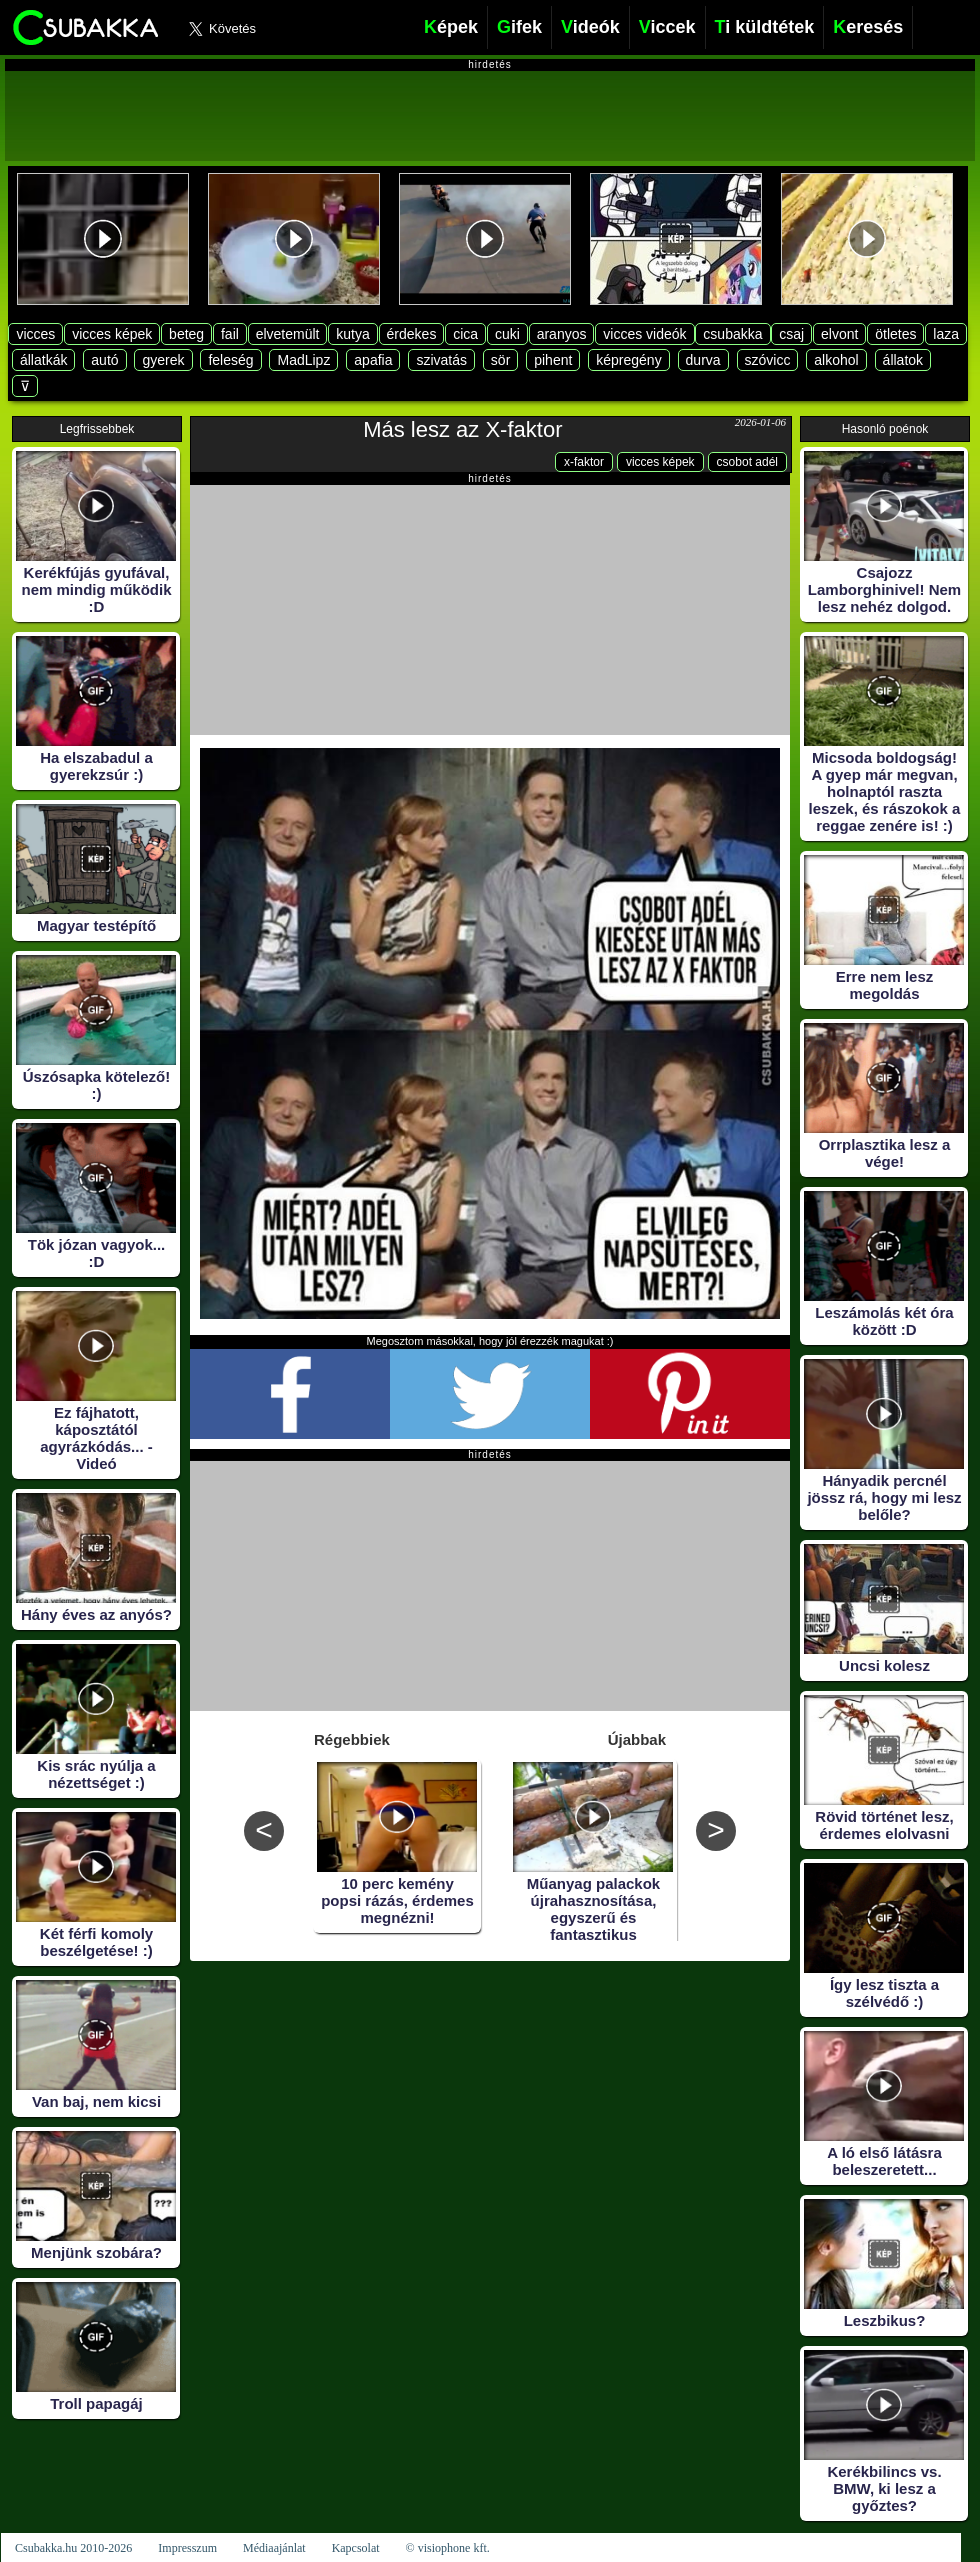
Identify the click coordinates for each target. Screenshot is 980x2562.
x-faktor (584, 462)
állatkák (43, 360)
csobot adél (747, 462)
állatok (903, 360)
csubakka (732, 334)
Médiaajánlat (274, 2548)
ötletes (895, 334)
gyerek (163, 360)
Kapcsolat (356, 2548)
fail (230, 334)
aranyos (562, 334)
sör (500, 360)
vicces (35, 334)
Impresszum (187, 2548)
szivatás (441, 360)
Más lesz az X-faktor (462, 429)
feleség (230, 360)
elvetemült (288, 334)
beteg (186, 334)
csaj (791, 334)
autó (104, 360)
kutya (352, 334)
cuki (507, 334)
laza (946, 334)
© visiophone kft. (448, 2548)
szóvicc (768, 360)
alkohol (836, 360)
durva (703, 360)
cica (465, 334)
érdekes (412, 334)
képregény (628, 360)
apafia (373, 360)
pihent (553, 360)
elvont (839, 334)
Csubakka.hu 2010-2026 (73, 2548)
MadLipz (303, 360)
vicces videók (644, 334)
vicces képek (112, 334)
